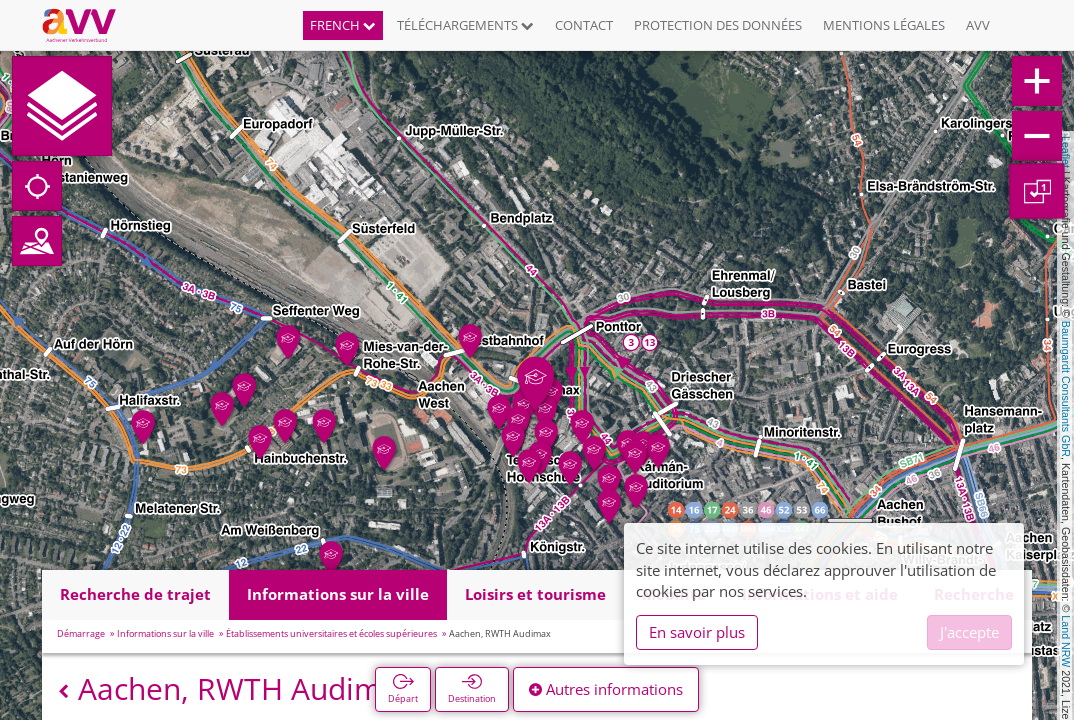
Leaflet (1066, 152)
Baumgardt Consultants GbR (1066, 389)
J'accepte (969, 632)
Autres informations (606, 689)
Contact (584, 25)
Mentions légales (884, 25)
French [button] (343, 25)
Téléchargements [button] (465, 25)
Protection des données (718, 25)
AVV (978, 25)
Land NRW (1066, 641)
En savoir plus (697, 632)
